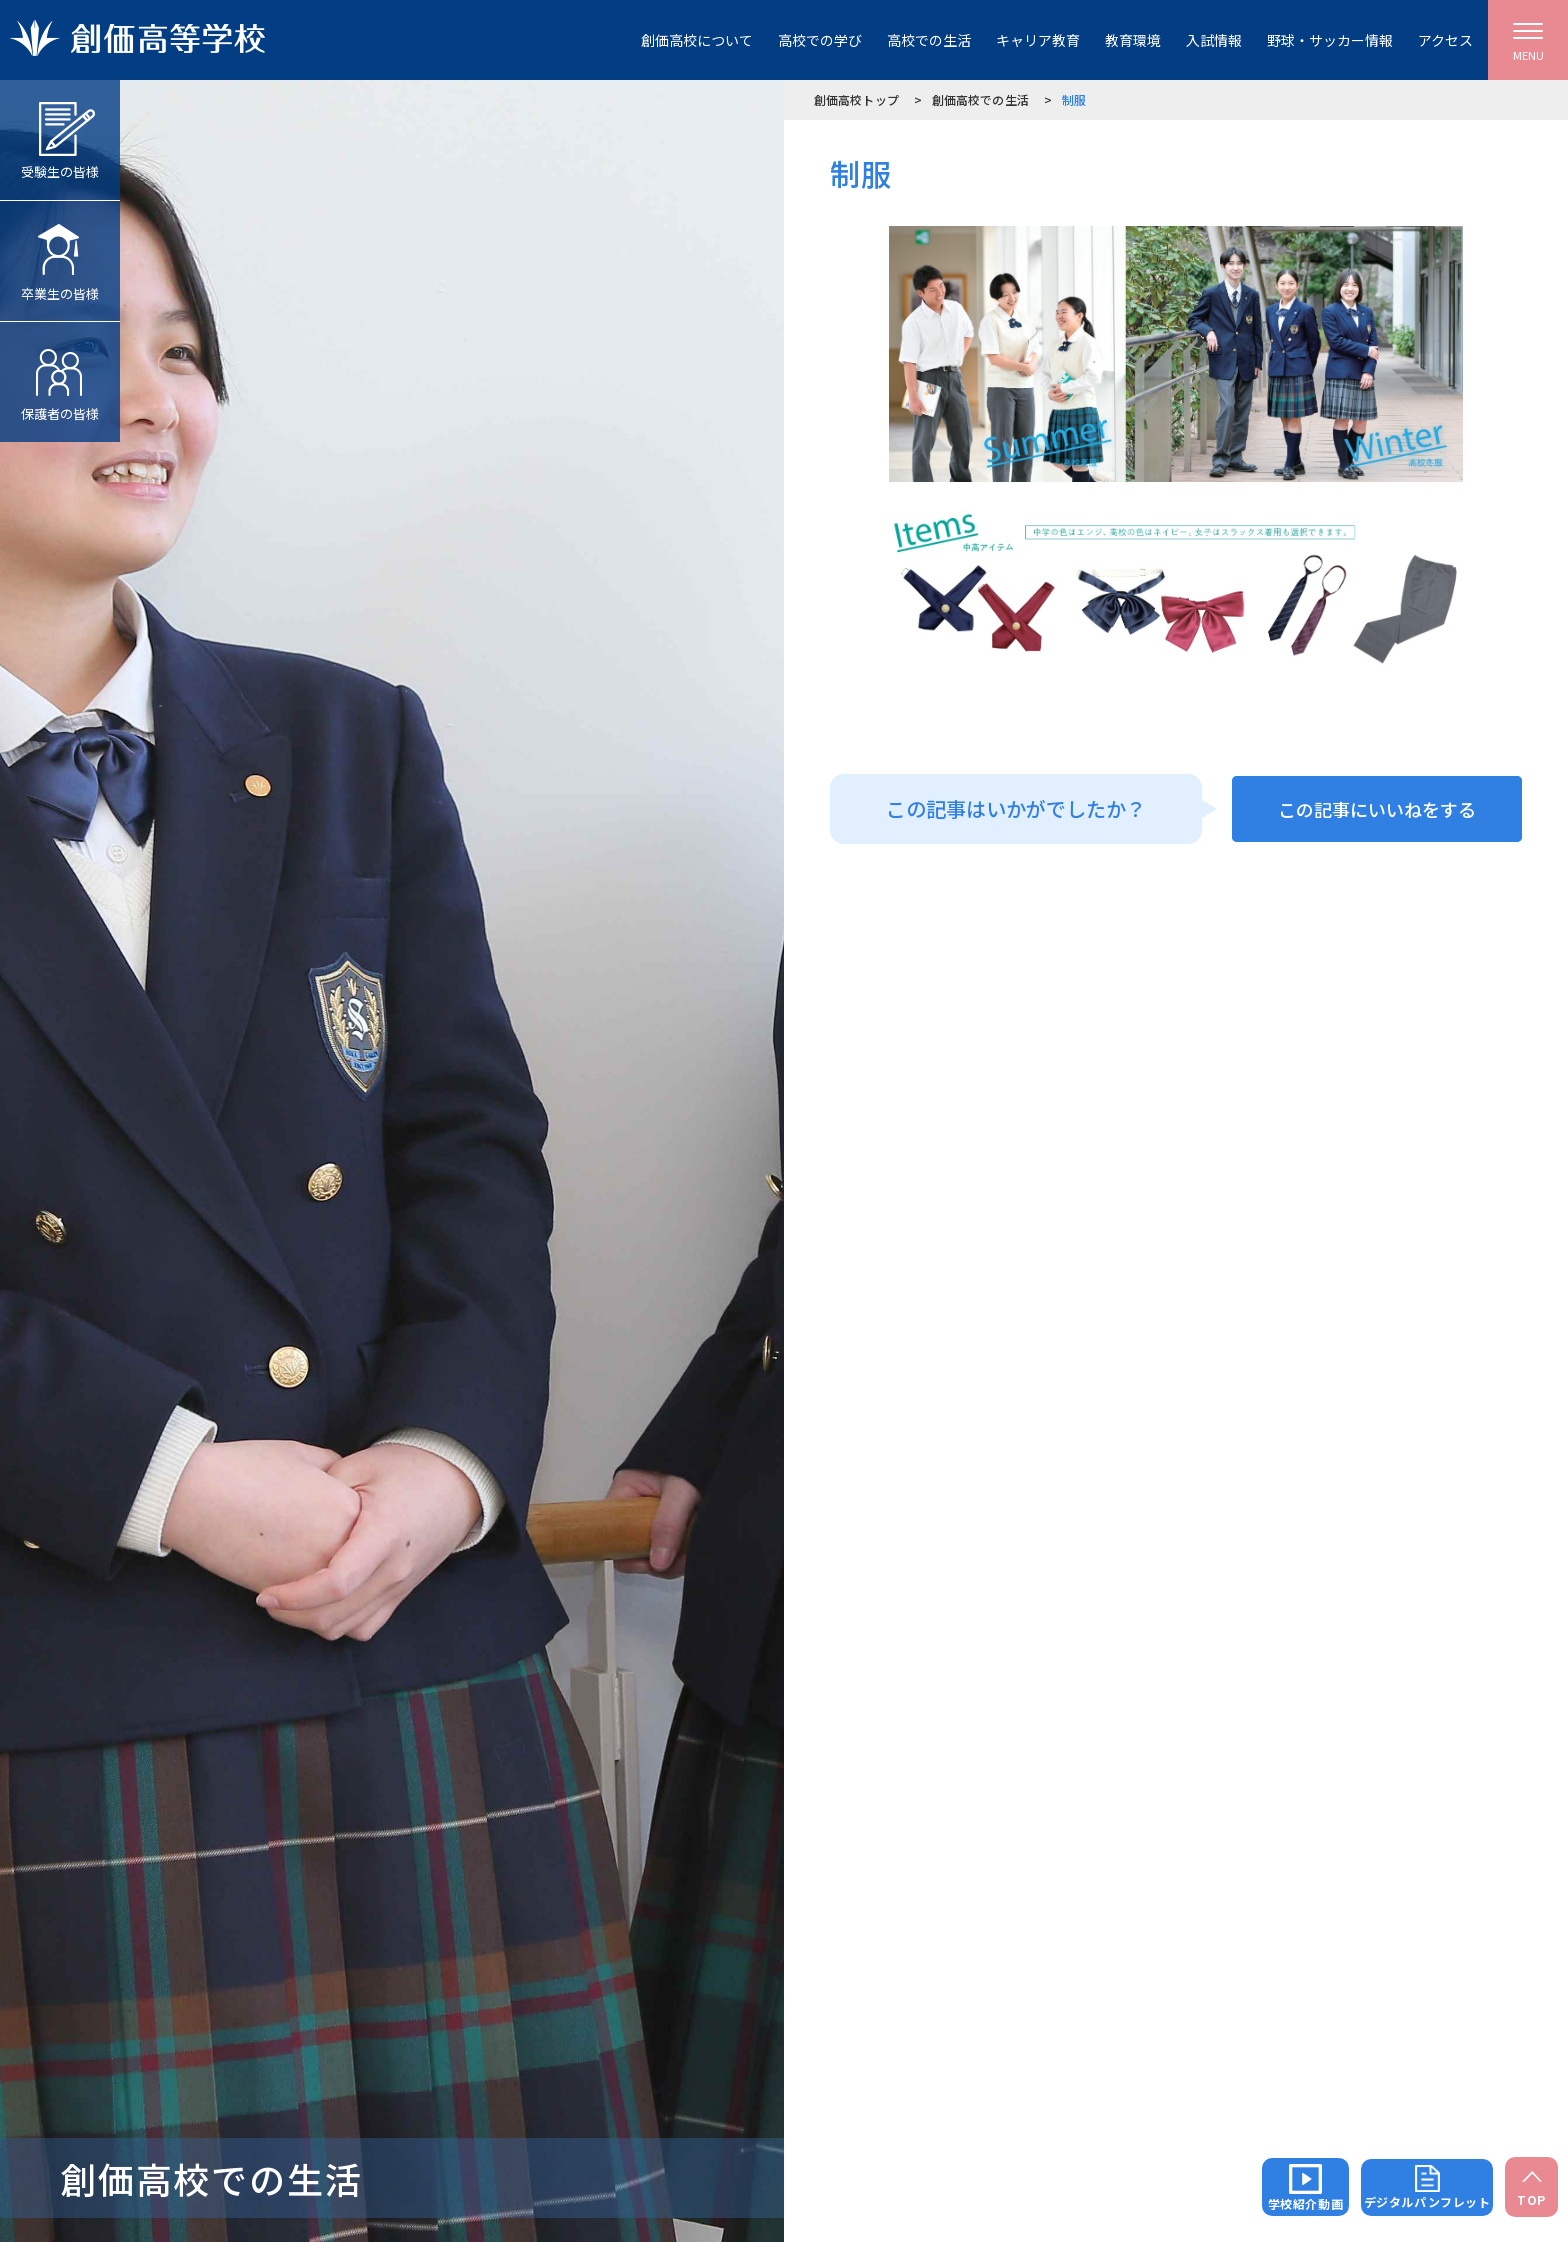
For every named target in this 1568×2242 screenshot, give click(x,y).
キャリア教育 (1038, 40)
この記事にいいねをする (1377, 809)
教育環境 (1133, 40)
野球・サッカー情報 (1330, 40)
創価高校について (697, 40)
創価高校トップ (856, 99)
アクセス (1445, 40)
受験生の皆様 (60, 130)
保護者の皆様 (60, 372)
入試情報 (1214, 40)
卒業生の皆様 (60, 252)
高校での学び (820, 40)
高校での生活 (929, 40)
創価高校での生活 (980, 99)
